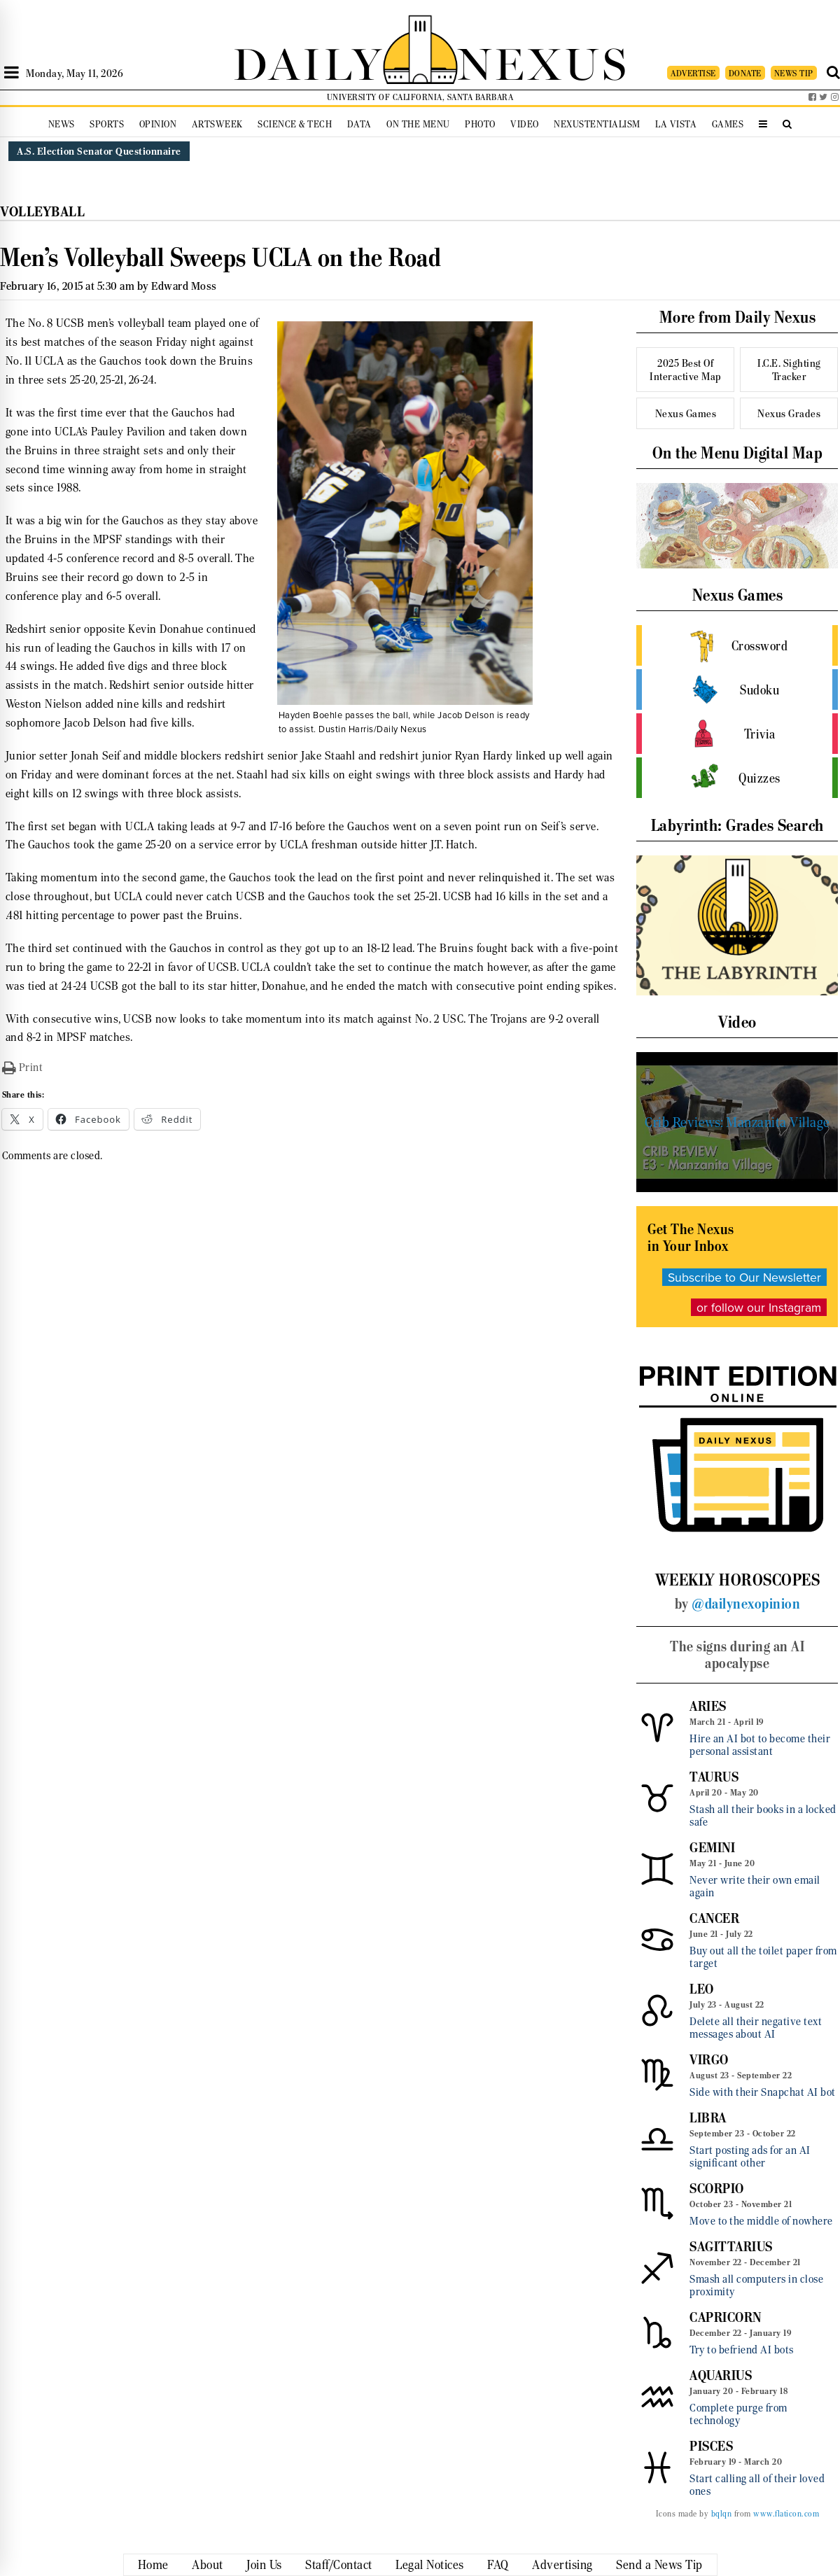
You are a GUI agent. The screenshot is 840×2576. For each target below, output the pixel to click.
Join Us (264, 2565)
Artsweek (217, 124)
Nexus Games (686, 413)
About (207, 2565)
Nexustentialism (597, 124)
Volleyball (42, 212)
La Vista (675, 124)
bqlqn (721, 2514)
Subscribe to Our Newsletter (744, 1277)
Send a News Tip (659, 2565)
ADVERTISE (693, 73)
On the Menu (418, 124)
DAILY (308, 61)
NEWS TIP (793, 73)
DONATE (745, 73)
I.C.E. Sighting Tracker (789, 369)
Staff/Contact (338, 2565)
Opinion (158, 124)
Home (153, 2565)
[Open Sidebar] (11, 73)
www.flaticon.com (786, 2514)
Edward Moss (184, 286)
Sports (107, 124)
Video (524, 124)
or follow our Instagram (758, 1307)
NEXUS (543, 61)
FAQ (498, 2565)
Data (359, 124)
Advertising (562, 2565)
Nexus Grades (788, 413)
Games (728, 124)
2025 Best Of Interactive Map (686, 369)
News (61, 124)
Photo (480, 124)
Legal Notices (430, 2565)
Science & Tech (295, 124)
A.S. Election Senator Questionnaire (99, 151)
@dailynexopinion (746, 1603)
